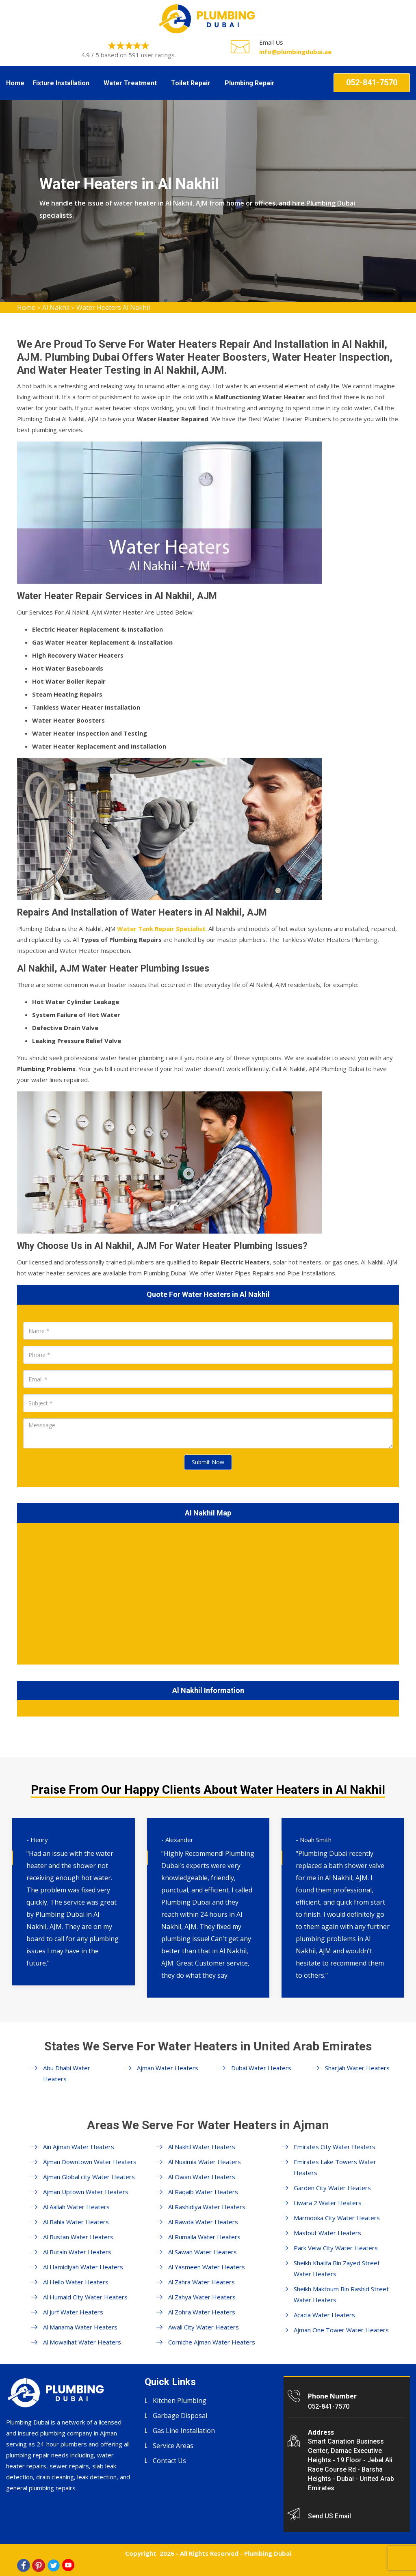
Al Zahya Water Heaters (202, 2297)
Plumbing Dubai (267, 2553)
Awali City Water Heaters (203, 2327)
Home (15, 83)
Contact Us (169, 2460)
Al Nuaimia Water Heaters (204, 2162)
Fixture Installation (60, 83)
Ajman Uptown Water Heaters (85, 2192)
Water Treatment (130, 83)
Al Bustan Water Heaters (78, 2237)
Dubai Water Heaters (261, 2068)
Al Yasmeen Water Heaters (206, 2267)
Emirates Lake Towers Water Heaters (335, 2167)
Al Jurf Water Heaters (73, 2312)
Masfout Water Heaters (327, 2233)
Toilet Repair (190, 83)
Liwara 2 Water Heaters (328, 2203)
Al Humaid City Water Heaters (85, 2297)
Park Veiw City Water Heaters (336, 2248)
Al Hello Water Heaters (75, 2282)
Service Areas (173, 2445)
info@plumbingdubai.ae (295, 52)
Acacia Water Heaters (324, 2315)
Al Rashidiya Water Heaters (206, 2207)
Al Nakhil (55, 307)
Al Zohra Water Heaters (201, 2312)
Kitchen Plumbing (179, 2400)
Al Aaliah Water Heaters (76, 2207)
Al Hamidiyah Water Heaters (83, 2267)
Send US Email (329, 2516)
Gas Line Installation (184, 2430)
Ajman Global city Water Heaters (89, 2177)
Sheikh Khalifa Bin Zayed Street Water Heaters (337, 2268)
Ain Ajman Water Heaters (78, 2147)
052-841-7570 (371, 82)
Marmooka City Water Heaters (337, 2218)
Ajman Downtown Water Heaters (89, 2162)
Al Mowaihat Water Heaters (82, 2342)
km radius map (208, 1592)
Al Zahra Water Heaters (201, 2282)
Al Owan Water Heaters (201, 2177)
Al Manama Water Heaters (80, 2327)
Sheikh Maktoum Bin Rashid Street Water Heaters (341, 2294)
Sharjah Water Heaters (357, 2068)
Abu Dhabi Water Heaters (66, 2073)
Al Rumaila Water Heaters (204, 2237)
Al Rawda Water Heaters (203, 2222)
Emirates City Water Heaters (334, 2147)
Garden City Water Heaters (332, 2188)
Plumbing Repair (250, 83)
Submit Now (208, 1462)
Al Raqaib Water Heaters (203, 2192)
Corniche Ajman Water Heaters (211, 2342)
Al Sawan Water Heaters (202, 2252)
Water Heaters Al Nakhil (113, 307)
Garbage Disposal (180, 2415)
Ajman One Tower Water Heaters (341, 2330)
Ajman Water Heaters (167, 2068)
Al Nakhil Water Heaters (201, 2147)
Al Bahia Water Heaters (76, 2222)
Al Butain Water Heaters (77, 2252)
